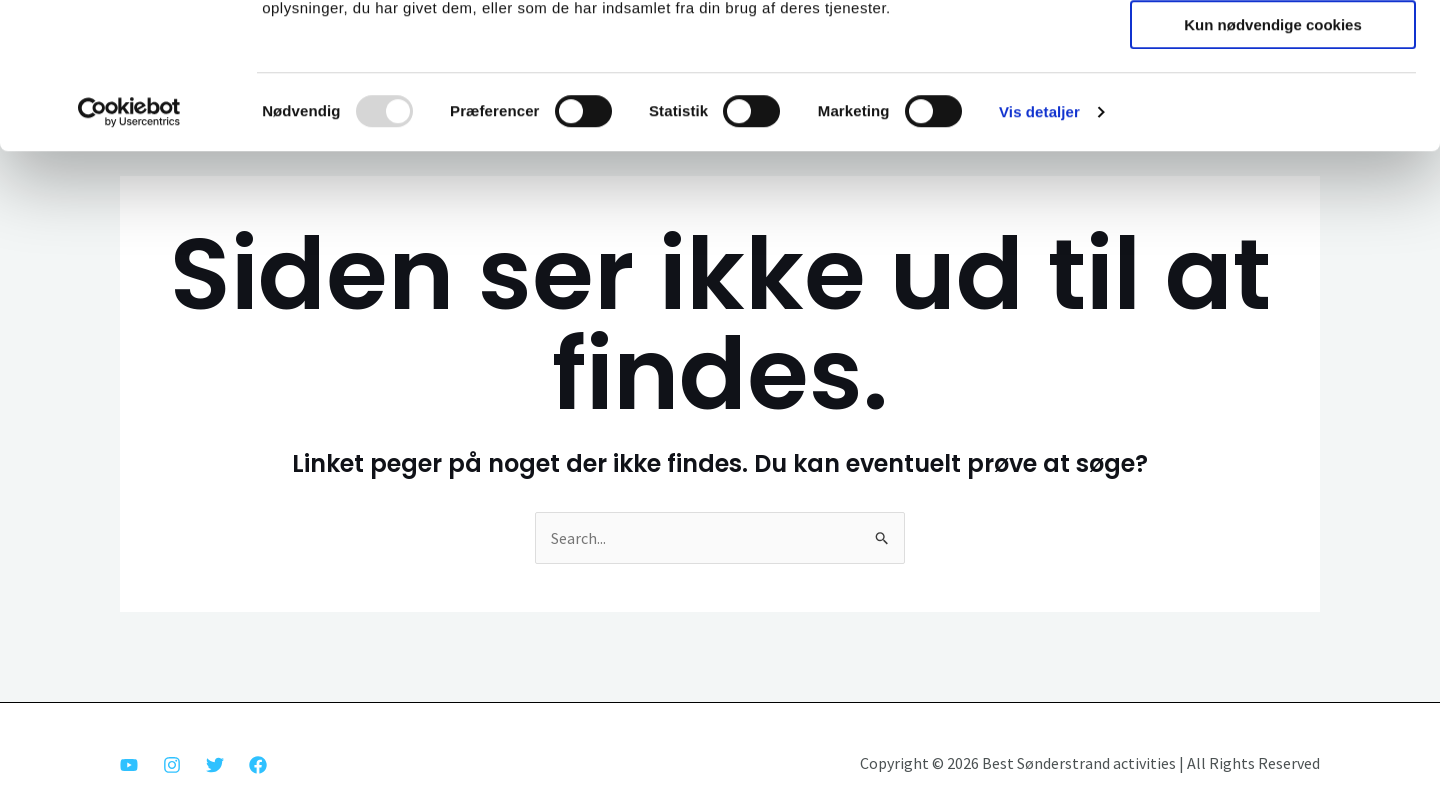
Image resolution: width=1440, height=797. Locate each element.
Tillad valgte (1273, 105)
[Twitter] (215, 765)
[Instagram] (172, 765)
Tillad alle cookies (1273, 48)
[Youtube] (129, 765)
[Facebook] (258, 765)
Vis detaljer (1039, 248)
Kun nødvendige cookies (1273, 161)
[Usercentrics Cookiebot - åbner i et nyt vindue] (129, 249)
